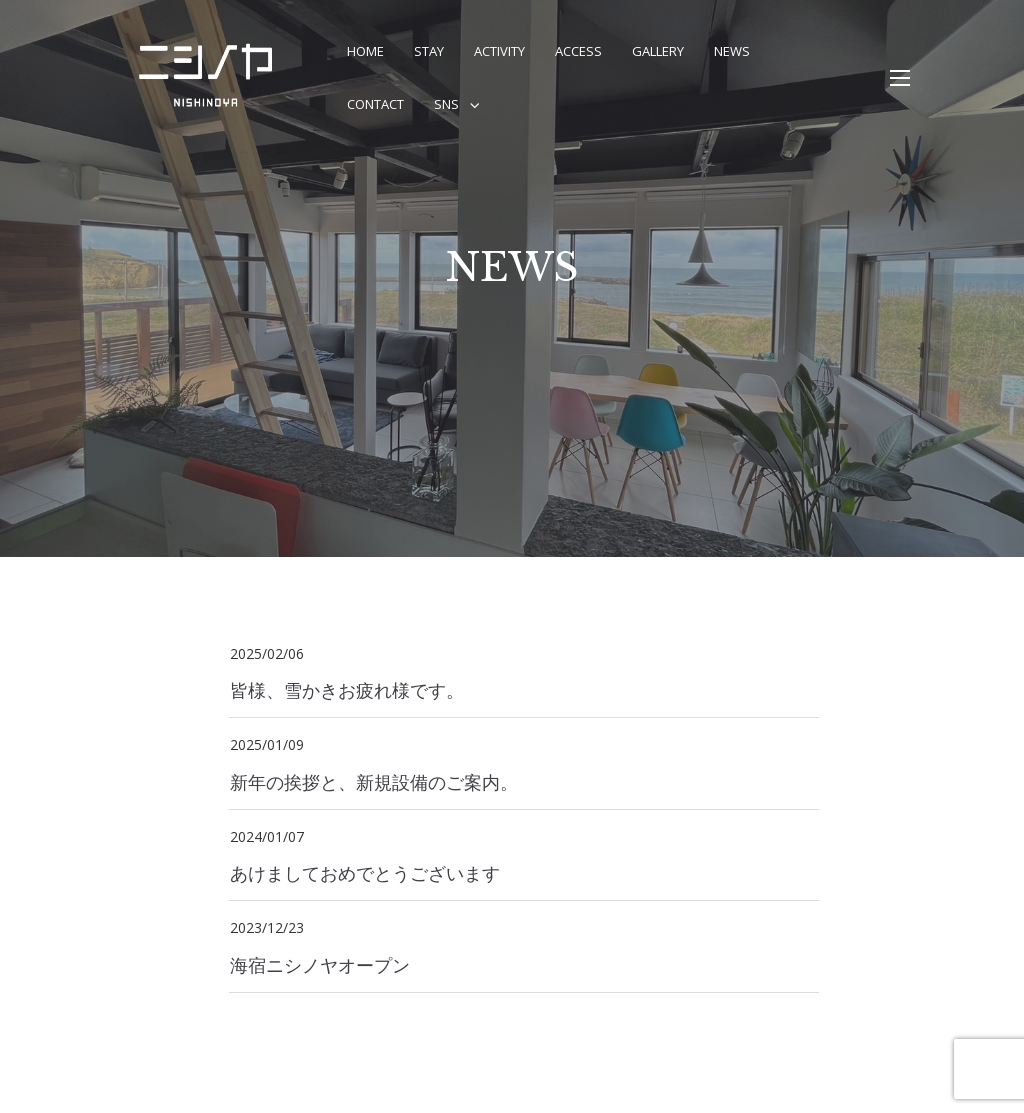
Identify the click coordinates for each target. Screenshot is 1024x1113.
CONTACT (375, 104)
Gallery (658, 51)
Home (365, 51)
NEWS (732, 51)
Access (578, 51)
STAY (429, 51)
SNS (446, 104)
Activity (499, 51)
